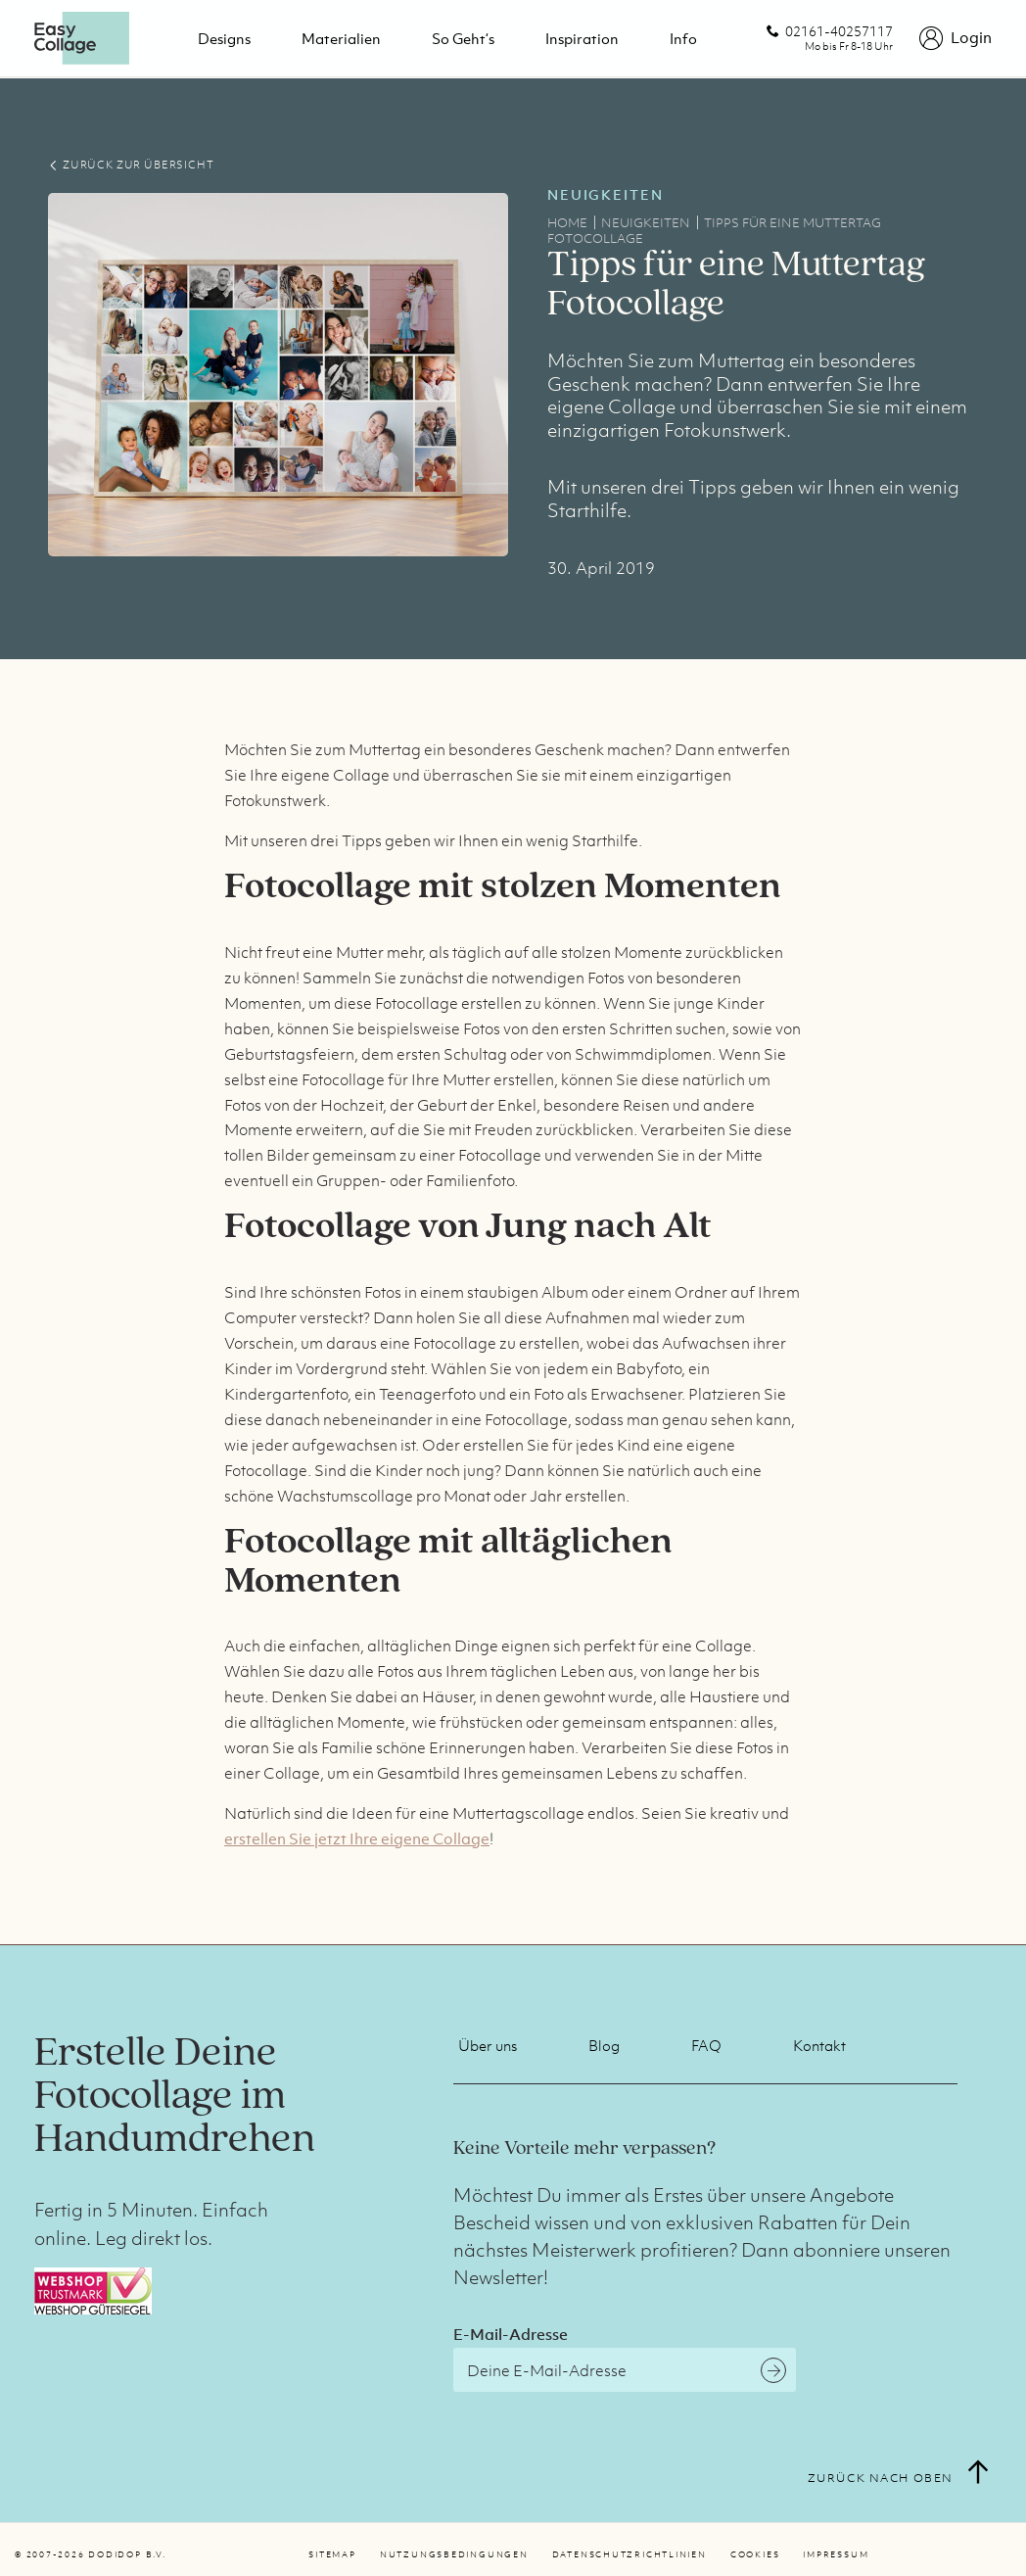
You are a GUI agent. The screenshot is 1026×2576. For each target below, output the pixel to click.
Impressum (835, 2554)
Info (683, 38)
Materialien (341, 38)
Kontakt (819, 2045)
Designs (224, 38)
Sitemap (331, 2554)
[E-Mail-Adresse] (624, 2370)
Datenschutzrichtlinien (629, 2554)
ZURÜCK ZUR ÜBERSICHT (130, 164)
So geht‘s (463, 38)
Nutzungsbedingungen (454, 2554)
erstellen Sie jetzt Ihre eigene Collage (357, 1838)
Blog (604, 2045)
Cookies (754, 2554)
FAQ (706, 2045)
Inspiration (582, 38)
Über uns (487, 2045)
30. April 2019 (601, 568)
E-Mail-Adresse (510, 2334)
